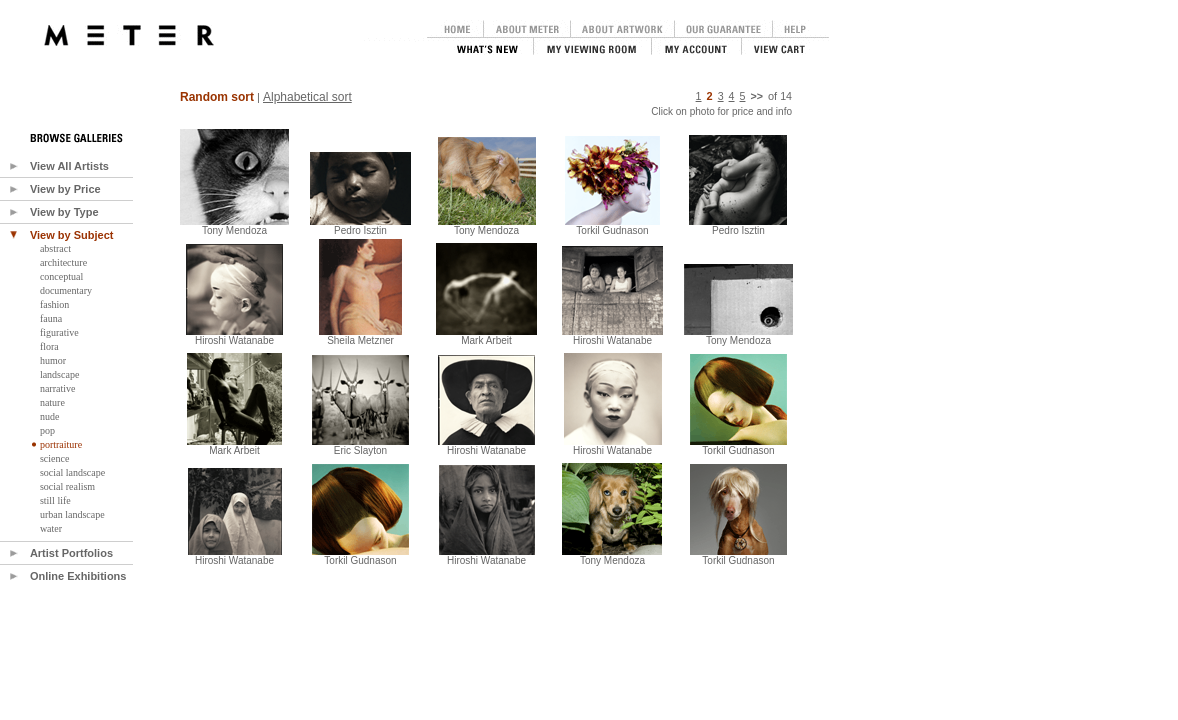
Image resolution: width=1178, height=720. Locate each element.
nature (52, 402)
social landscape (72, 472)
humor (53, 360)
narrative (58, 388)
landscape (59, 374)
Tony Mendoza (234, 226)
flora (49, 346)
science (54, 458)
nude (49, 416)
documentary (66, 290)
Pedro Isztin (360, 226)
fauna (51, 318)
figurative (59, 332)
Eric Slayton (360, 446)
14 (786, 96)
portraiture (61, 444)
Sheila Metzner (360, 336)
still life (55, 500)
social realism (67, 486)
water (51, 528)
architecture (63, 262)
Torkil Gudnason (360, 556)
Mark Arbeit (234, 446)
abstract (55, 248)
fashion (54, 304)
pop (47, 430)
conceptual (61, 276)
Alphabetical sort (307, 97)
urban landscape (72, 514)
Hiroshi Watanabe (234, 336)
